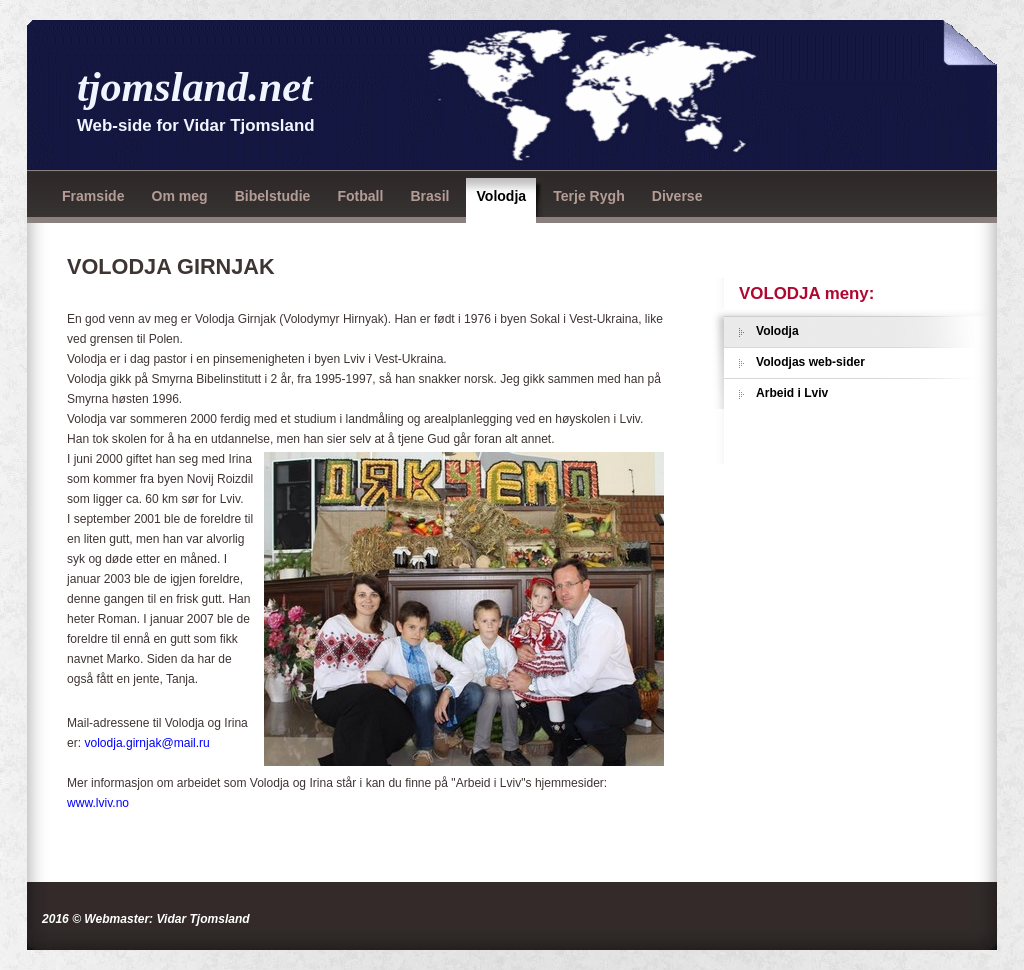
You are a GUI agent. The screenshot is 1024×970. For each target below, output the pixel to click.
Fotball (360, 196)
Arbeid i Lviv (792, 393)
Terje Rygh (589, 196)
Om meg (179, 196)
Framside (93, 196)
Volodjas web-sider (810, 362)
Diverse (677, 196)
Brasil (429, 196)
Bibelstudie (273, 196)
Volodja (501, 196)
